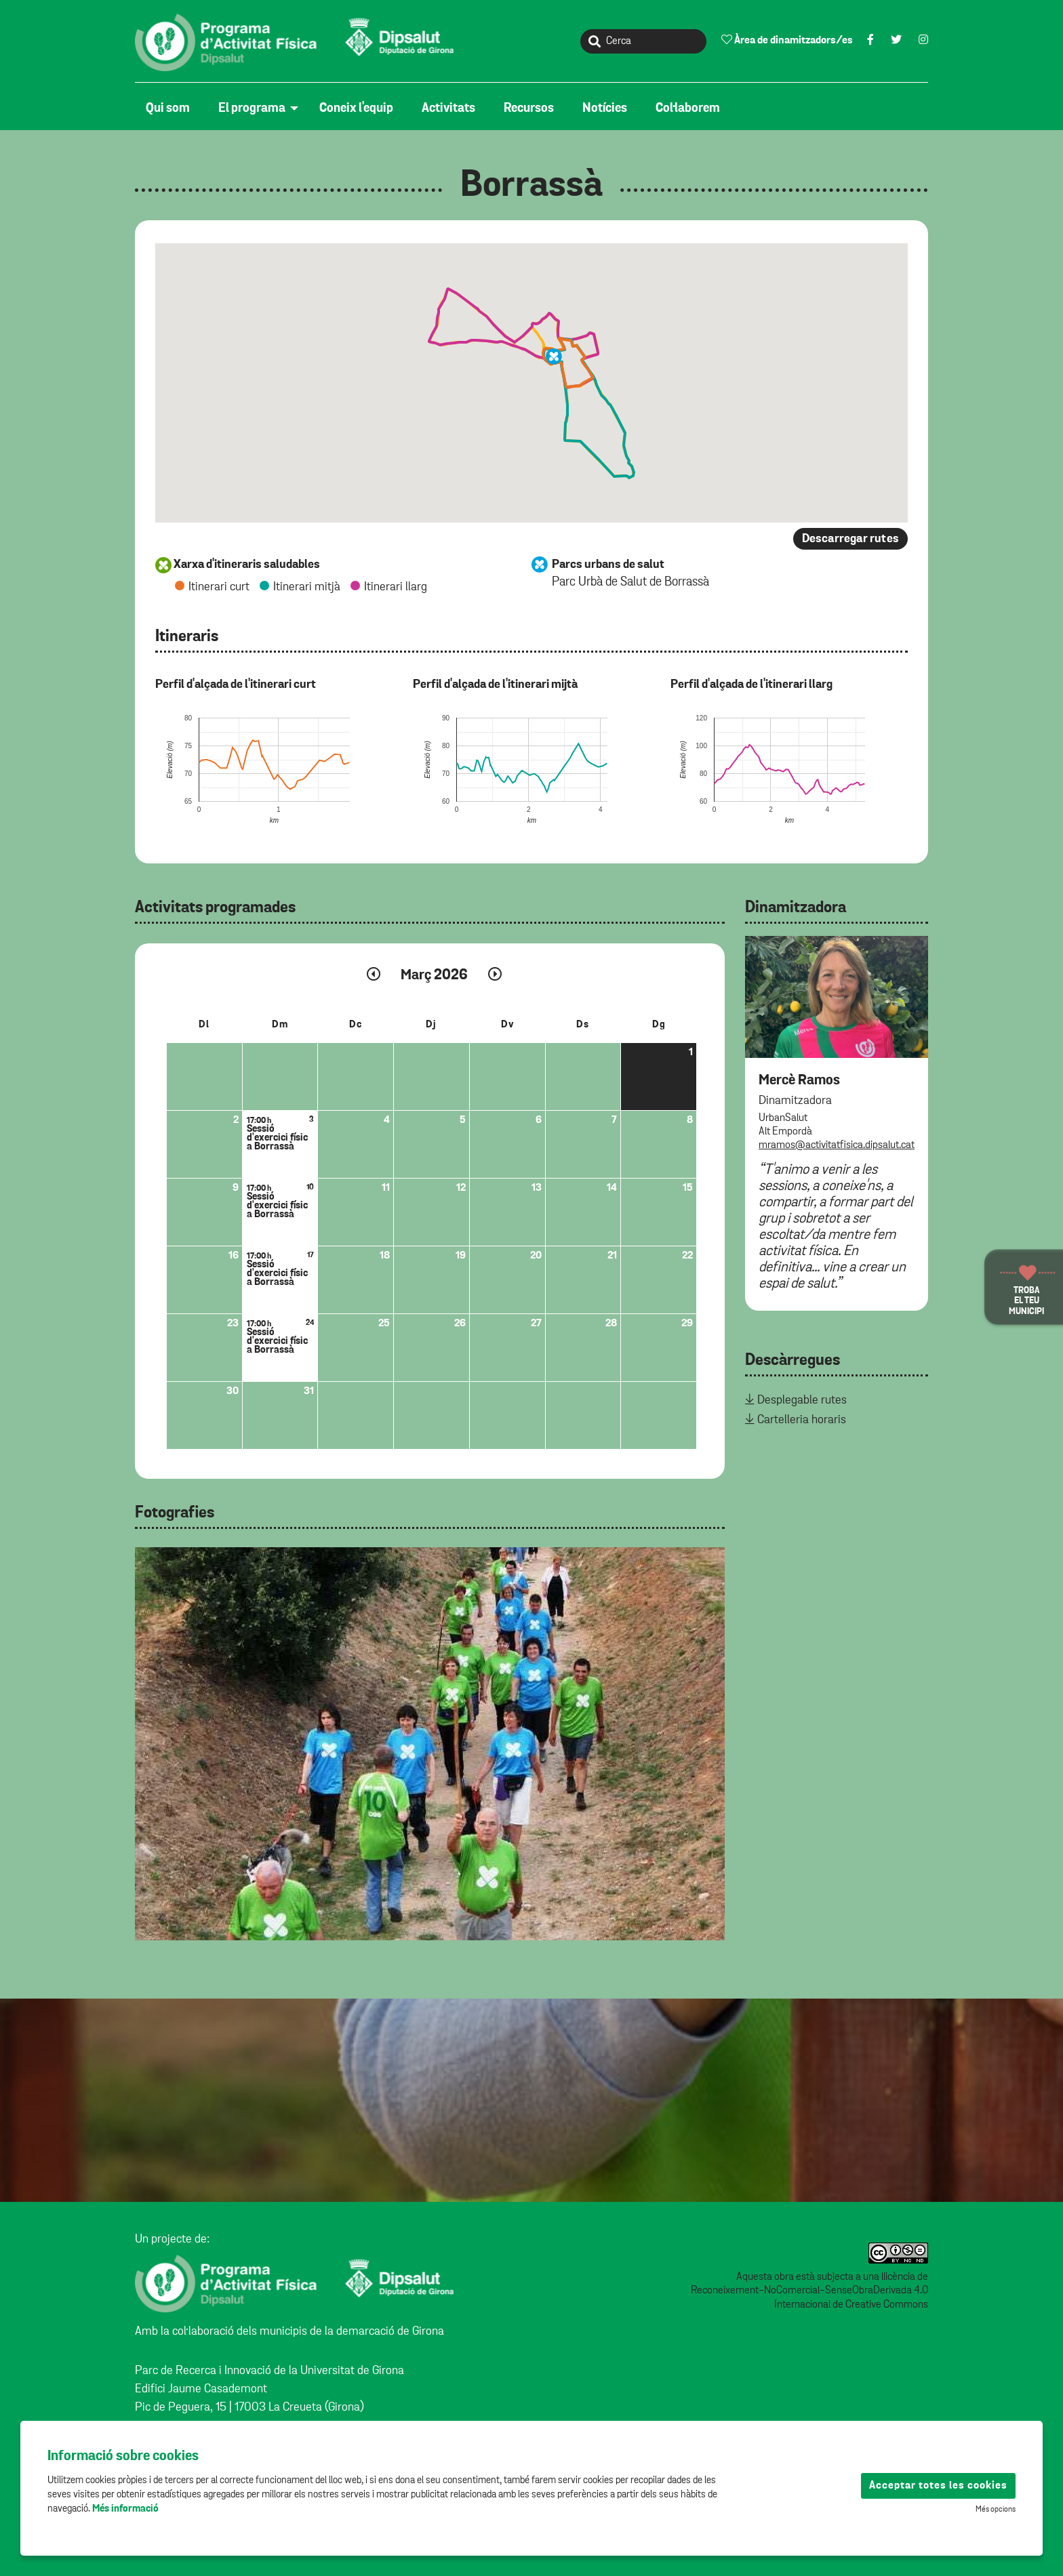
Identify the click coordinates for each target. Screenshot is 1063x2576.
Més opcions (996, 2510)
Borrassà (531, 185)
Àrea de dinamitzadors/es (787, 40)
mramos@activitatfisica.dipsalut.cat (837, 1145)
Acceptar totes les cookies (938, 2485)
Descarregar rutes (850, 539)
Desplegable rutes (802, 1400)
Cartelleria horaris (801, 1420)
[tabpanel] (430, 1743)
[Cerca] (643, 41)
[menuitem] (171, 108)
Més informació (125, 2508)
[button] (554, 356)
